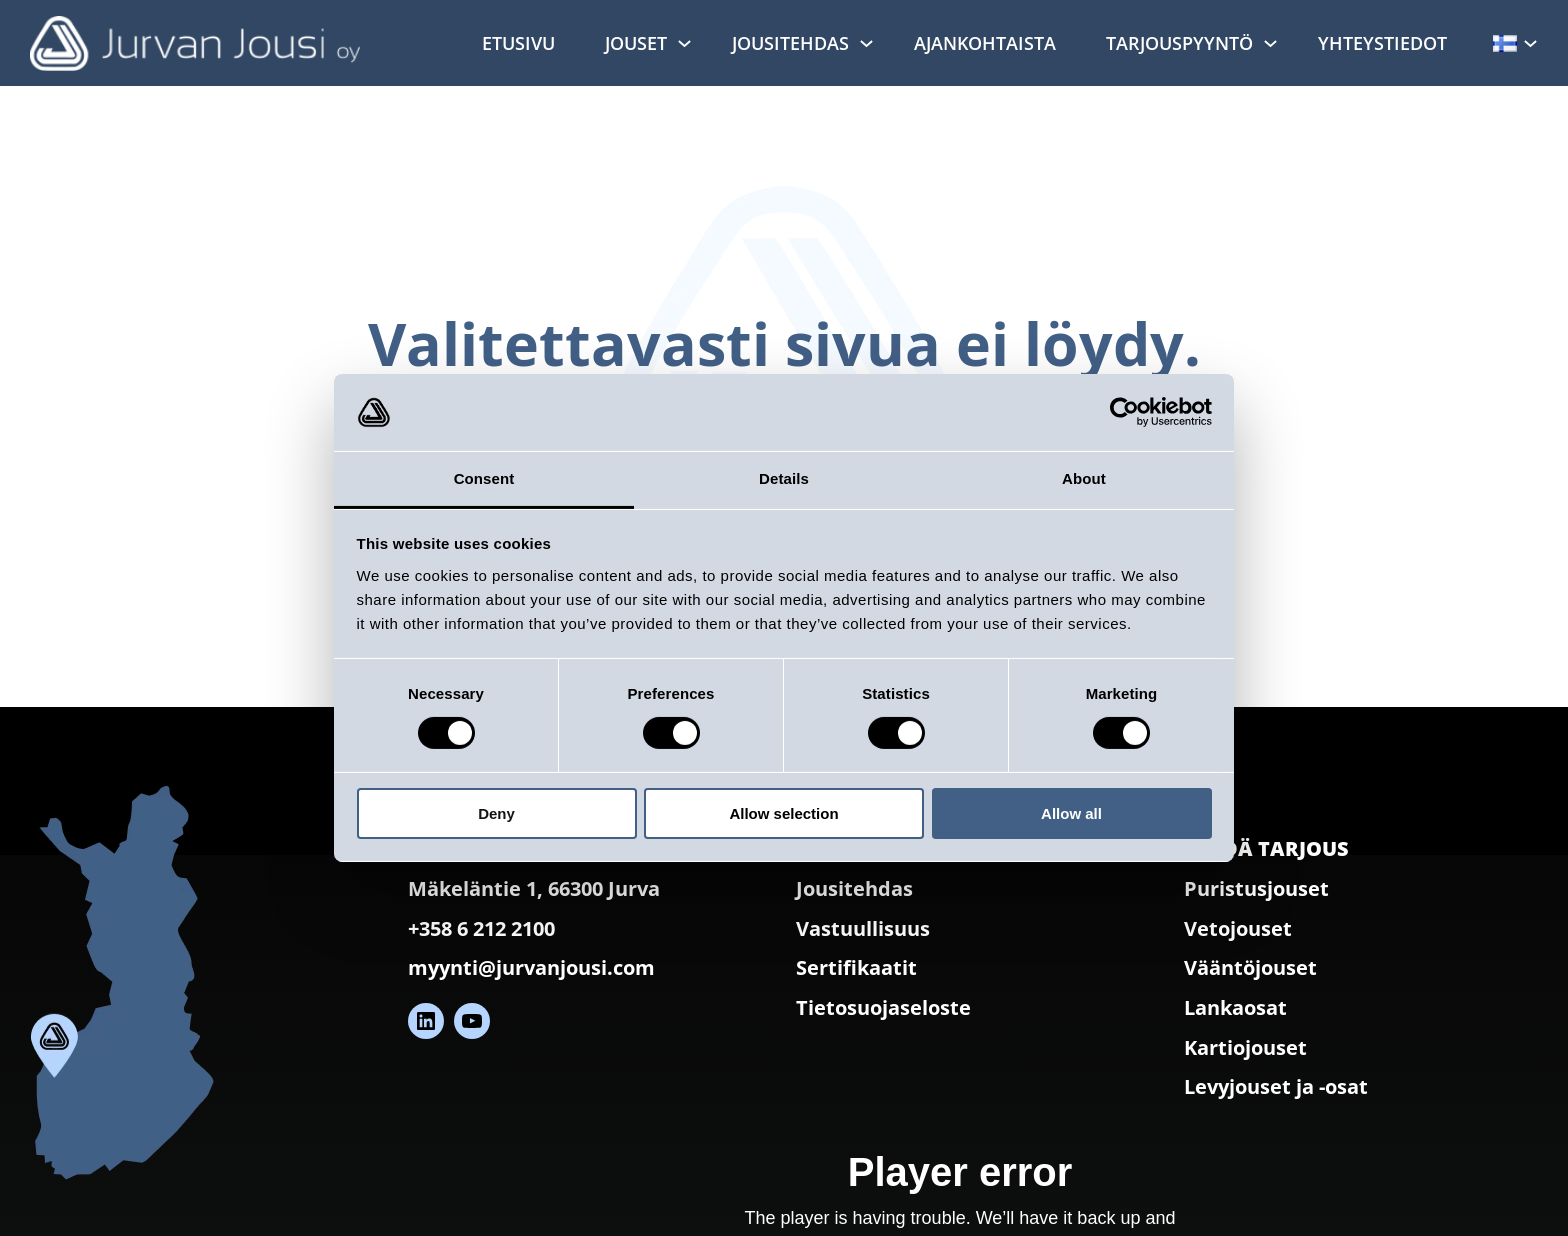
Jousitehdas (854, 888)
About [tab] (1084, 478)
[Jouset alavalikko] (684, 42)
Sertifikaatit (856, 967)
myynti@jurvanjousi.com (531, 967)
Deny (496, 813)
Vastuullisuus (863, 928)
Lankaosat (1235, 1007)
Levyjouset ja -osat (1276, 1086)
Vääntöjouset (1250, 967)
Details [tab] (784, 478)
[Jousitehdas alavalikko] (866, 42)
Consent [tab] (484, 478)
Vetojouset (1238, 928)
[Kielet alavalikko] (1530, 42)
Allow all (1071, 813)
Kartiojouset (1245, 1047)
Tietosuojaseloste (883, 1007)
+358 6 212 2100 (481, 928)
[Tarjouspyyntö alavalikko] (1270, 42)
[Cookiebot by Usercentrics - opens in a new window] (1124, 412)
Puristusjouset (1256, 888)
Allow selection (783, 813)
